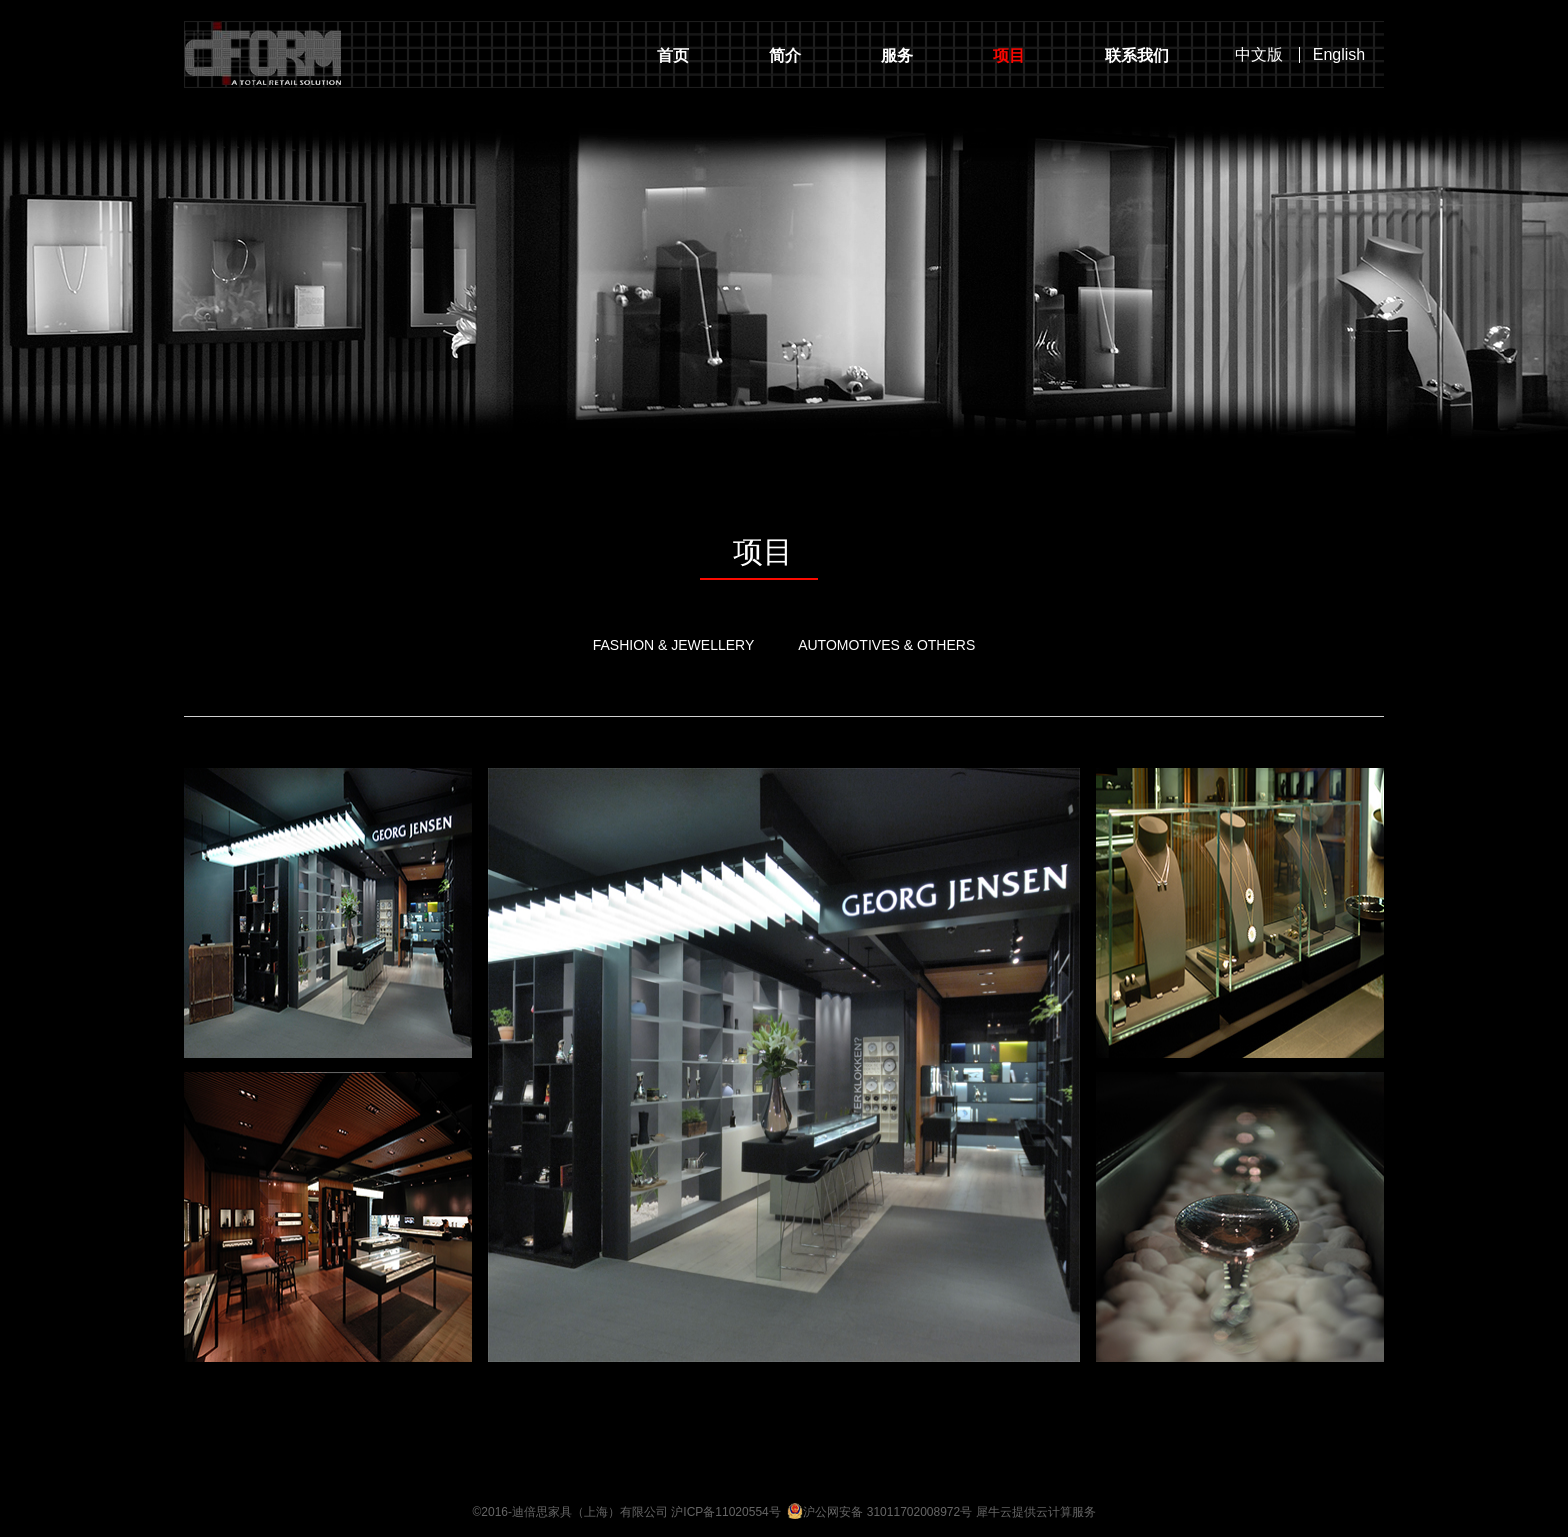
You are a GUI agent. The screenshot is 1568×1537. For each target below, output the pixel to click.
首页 (673, 55)
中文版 (1259, 55)
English (1339, 55)
